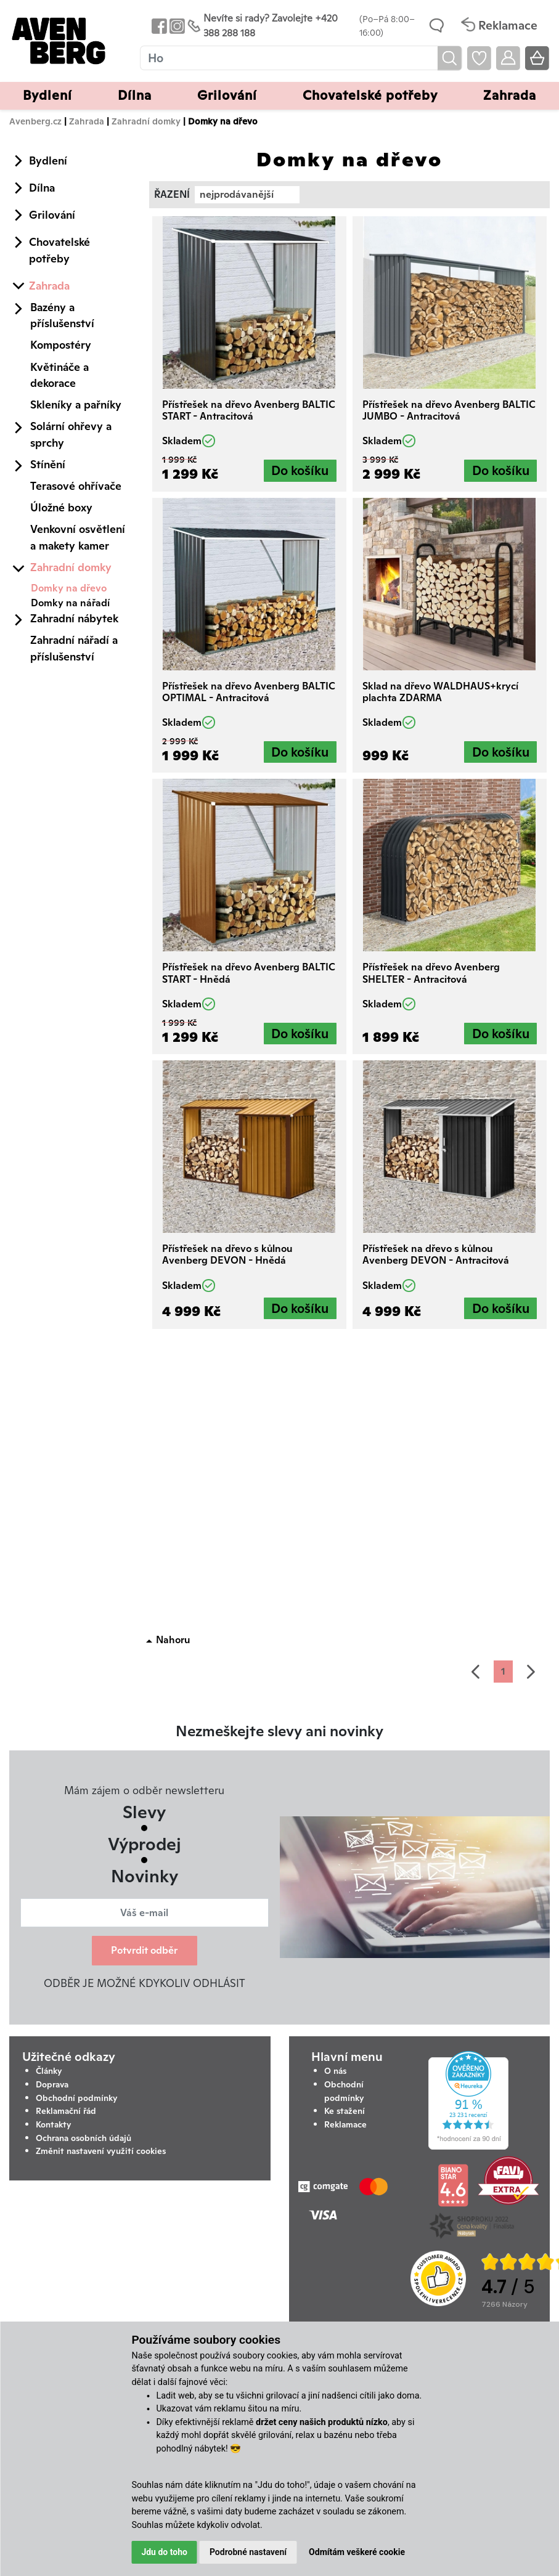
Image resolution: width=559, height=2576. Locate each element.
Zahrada (86, 121)
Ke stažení (344, 2110)
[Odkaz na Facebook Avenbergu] (158, 25)
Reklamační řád (66, 2110)
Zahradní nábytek (74, 618)
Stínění (47, 464)
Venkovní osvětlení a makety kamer (77, 537)
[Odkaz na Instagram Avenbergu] (176, 25)
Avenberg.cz (35, 121)
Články (49, 2070)
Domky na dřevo (69, 588)
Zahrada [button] (509, 95)
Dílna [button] (135, 95)
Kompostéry (60, 345)
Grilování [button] (227, 95)
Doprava (52, 2084)
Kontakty (53, 2124)
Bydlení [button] (47, 95)
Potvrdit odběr (144, 1950)
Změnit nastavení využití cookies (101, 2150)
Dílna (42, 188)
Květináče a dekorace (59, 375)
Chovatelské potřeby (59, 250)
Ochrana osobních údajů (83, 2137)
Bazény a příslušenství (62, 315)
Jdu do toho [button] (164, 2552)
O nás (335, 2070)
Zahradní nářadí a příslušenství (74, 648)
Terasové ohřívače (75, 486)
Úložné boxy (61, 507)
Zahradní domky (146, 121)
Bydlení (48, 160)
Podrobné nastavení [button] (248, 2552)
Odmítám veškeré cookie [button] (357, 2552)
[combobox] (247, 194)
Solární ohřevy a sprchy (71, 434)
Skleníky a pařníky (75, 404)
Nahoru (173, 1639)
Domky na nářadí (70, 602)
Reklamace (345, 2124)
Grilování (52, 215)
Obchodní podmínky (77, 2097)
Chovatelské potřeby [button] (370, 95)
